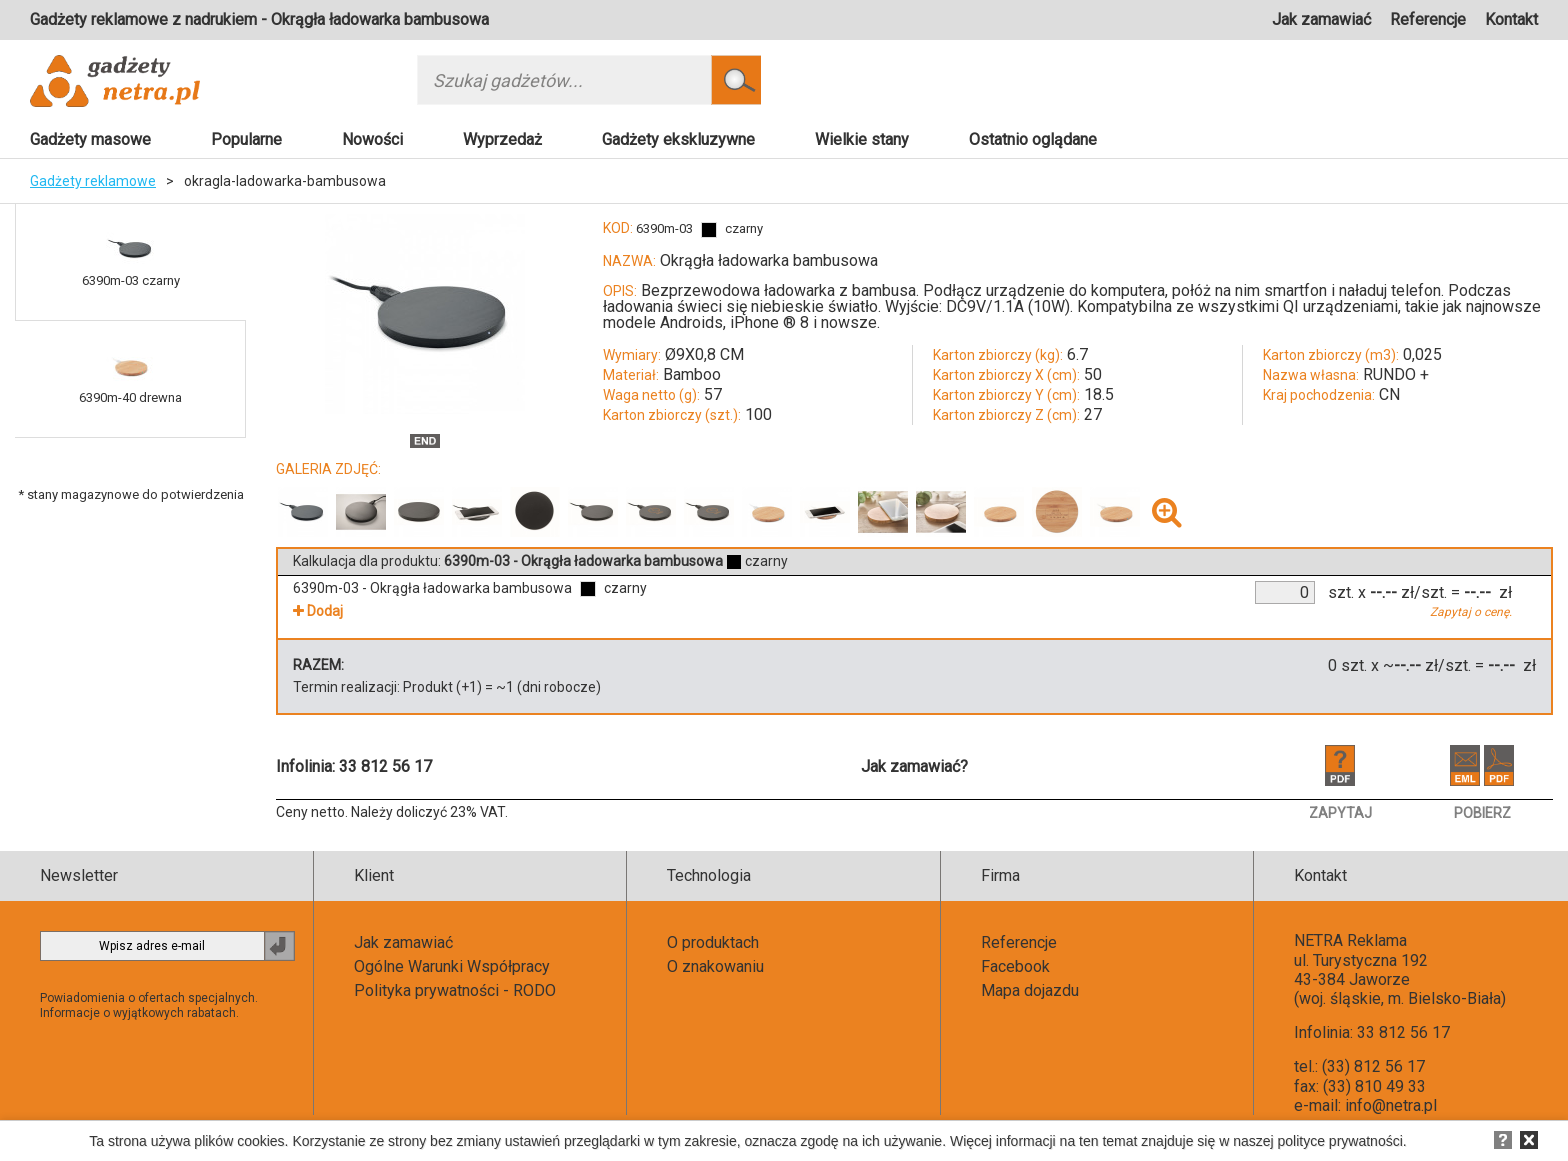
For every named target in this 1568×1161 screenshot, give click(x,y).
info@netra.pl (1391, 1105)
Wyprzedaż (502, 139)
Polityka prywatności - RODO (455, 990)
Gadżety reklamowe (93, 181)
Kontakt (1511, 19)
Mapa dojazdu (1030, 990)
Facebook (1015, 966)
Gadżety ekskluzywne (678, 139)
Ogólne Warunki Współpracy (452, 966)
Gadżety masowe (90, 139)
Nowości (372, 139)
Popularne (246, 139)
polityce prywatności (1340, 1141)
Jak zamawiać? (914, 766)
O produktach (713, 942)
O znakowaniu (715, 966)
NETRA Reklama (1350, 940)
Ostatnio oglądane (1033, 139)
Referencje (1428, 19)
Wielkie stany (862, 139)
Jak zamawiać (1321, 19)
